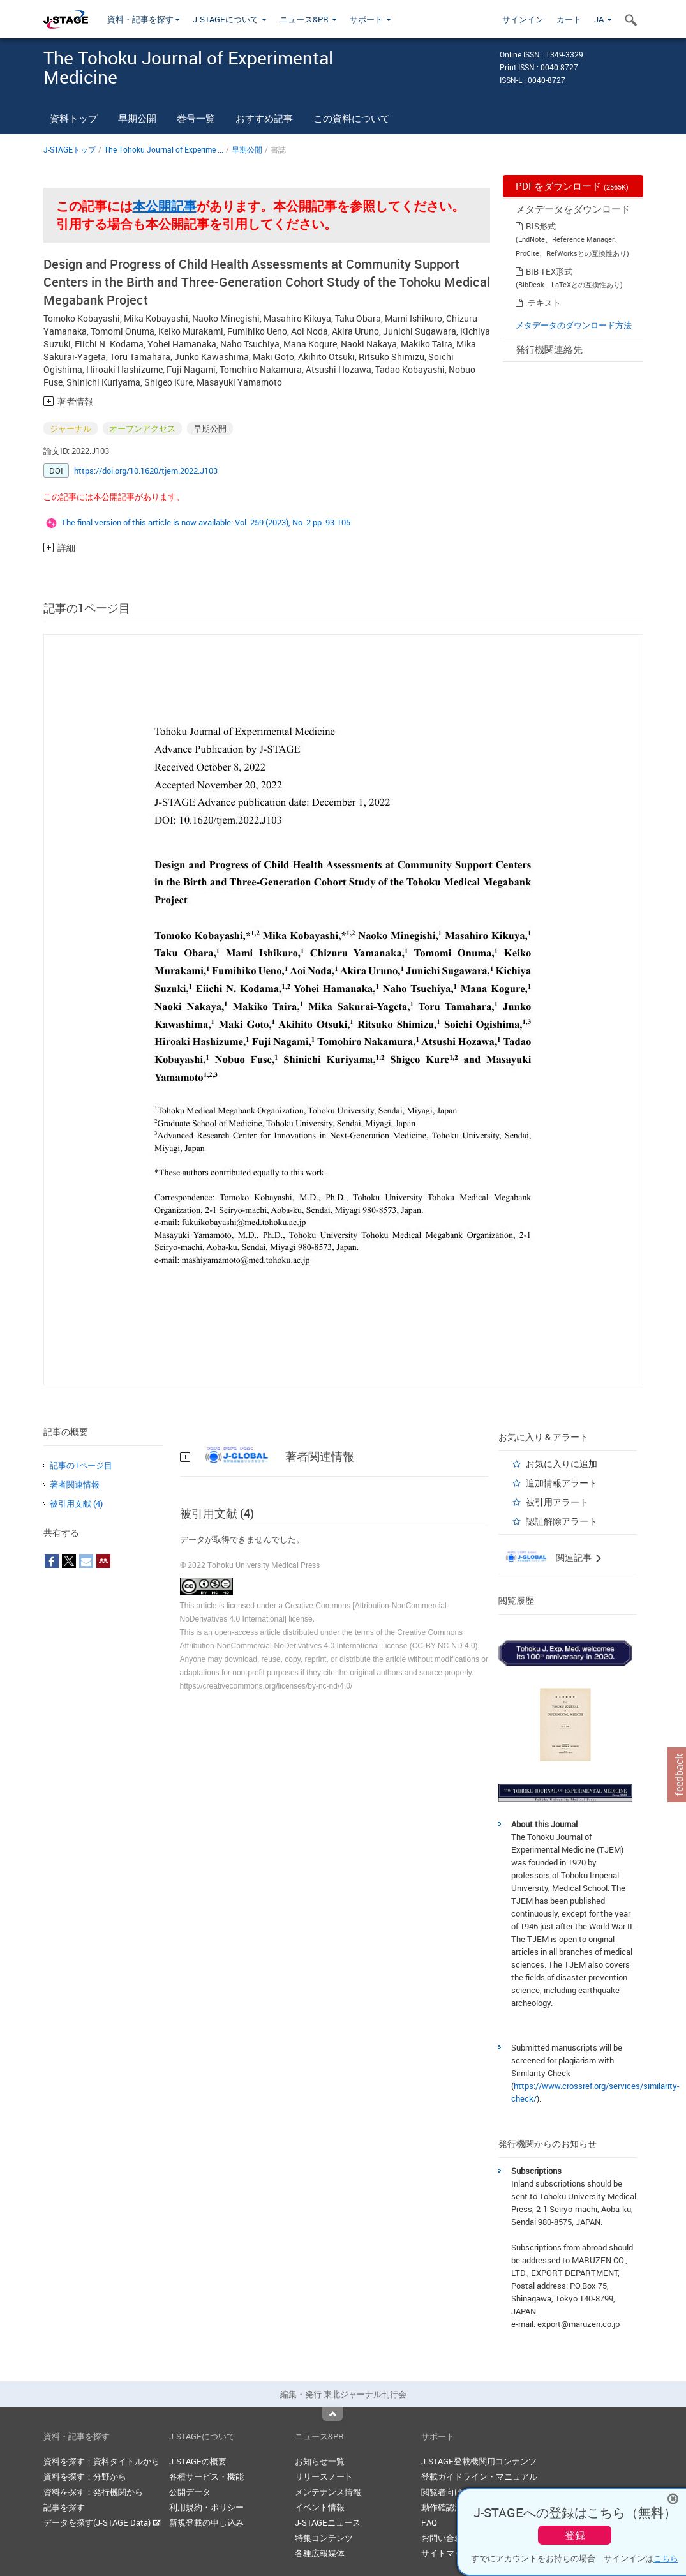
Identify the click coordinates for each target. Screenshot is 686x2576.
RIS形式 (541, 226)
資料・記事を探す (143, 19)
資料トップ (74, 118)
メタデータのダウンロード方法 (574, 325)
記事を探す (64, 2507)
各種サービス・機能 (206, 2476)
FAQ (429, 2522)
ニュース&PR (308, 19)
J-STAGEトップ (69, 149)
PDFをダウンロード (572, 185)
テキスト (544, 302)
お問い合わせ (446, 2537)
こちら (665, 2558)
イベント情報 (320, 2507)
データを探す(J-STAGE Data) (102, 2522)
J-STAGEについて (230, 19)
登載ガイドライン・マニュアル (479, 2476)
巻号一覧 (196, 118)
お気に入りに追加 (561, 1463)
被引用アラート (557, 1502)
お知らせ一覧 (320, 2461)
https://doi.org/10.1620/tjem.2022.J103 (146, 470)
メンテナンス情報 (328, 2491)
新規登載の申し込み (206, 2522)
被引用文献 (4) (76, 1503)
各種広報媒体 (320, 2553)
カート (568, 19)
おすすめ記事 (264, 118)
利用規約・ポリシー (206, 2507)
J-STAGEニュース (328, 2522)
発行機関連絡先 (549, 349)
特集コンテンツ (324, 2537)
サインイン (523, 19)
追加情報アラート (561, 1483)
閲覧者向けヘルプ (454, 2491)
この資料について (351, 118)
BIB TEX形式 (549, 271)
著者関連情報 (75, 1484)
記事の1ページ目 (81, 1465)
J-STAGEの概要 (198, 2461)
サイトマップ (446, 2553)
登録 (575, 2535)
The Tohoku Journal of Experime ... (163, 149)
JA (603, 19)
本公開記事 (165, 206)
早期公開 (137, 118)
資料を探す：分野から (84, 2476)
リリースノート (324, 2476)
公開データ (190, 2491)
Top (332, 2414)
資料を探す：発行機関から (93, 2491)
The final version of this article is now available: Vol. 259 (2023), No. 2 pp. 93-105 (205, 522)
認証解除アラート (561, 1521)
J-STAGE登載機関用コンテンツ (479, 2461)
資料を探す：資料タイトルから (101, 2461)
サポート (370, 19)
